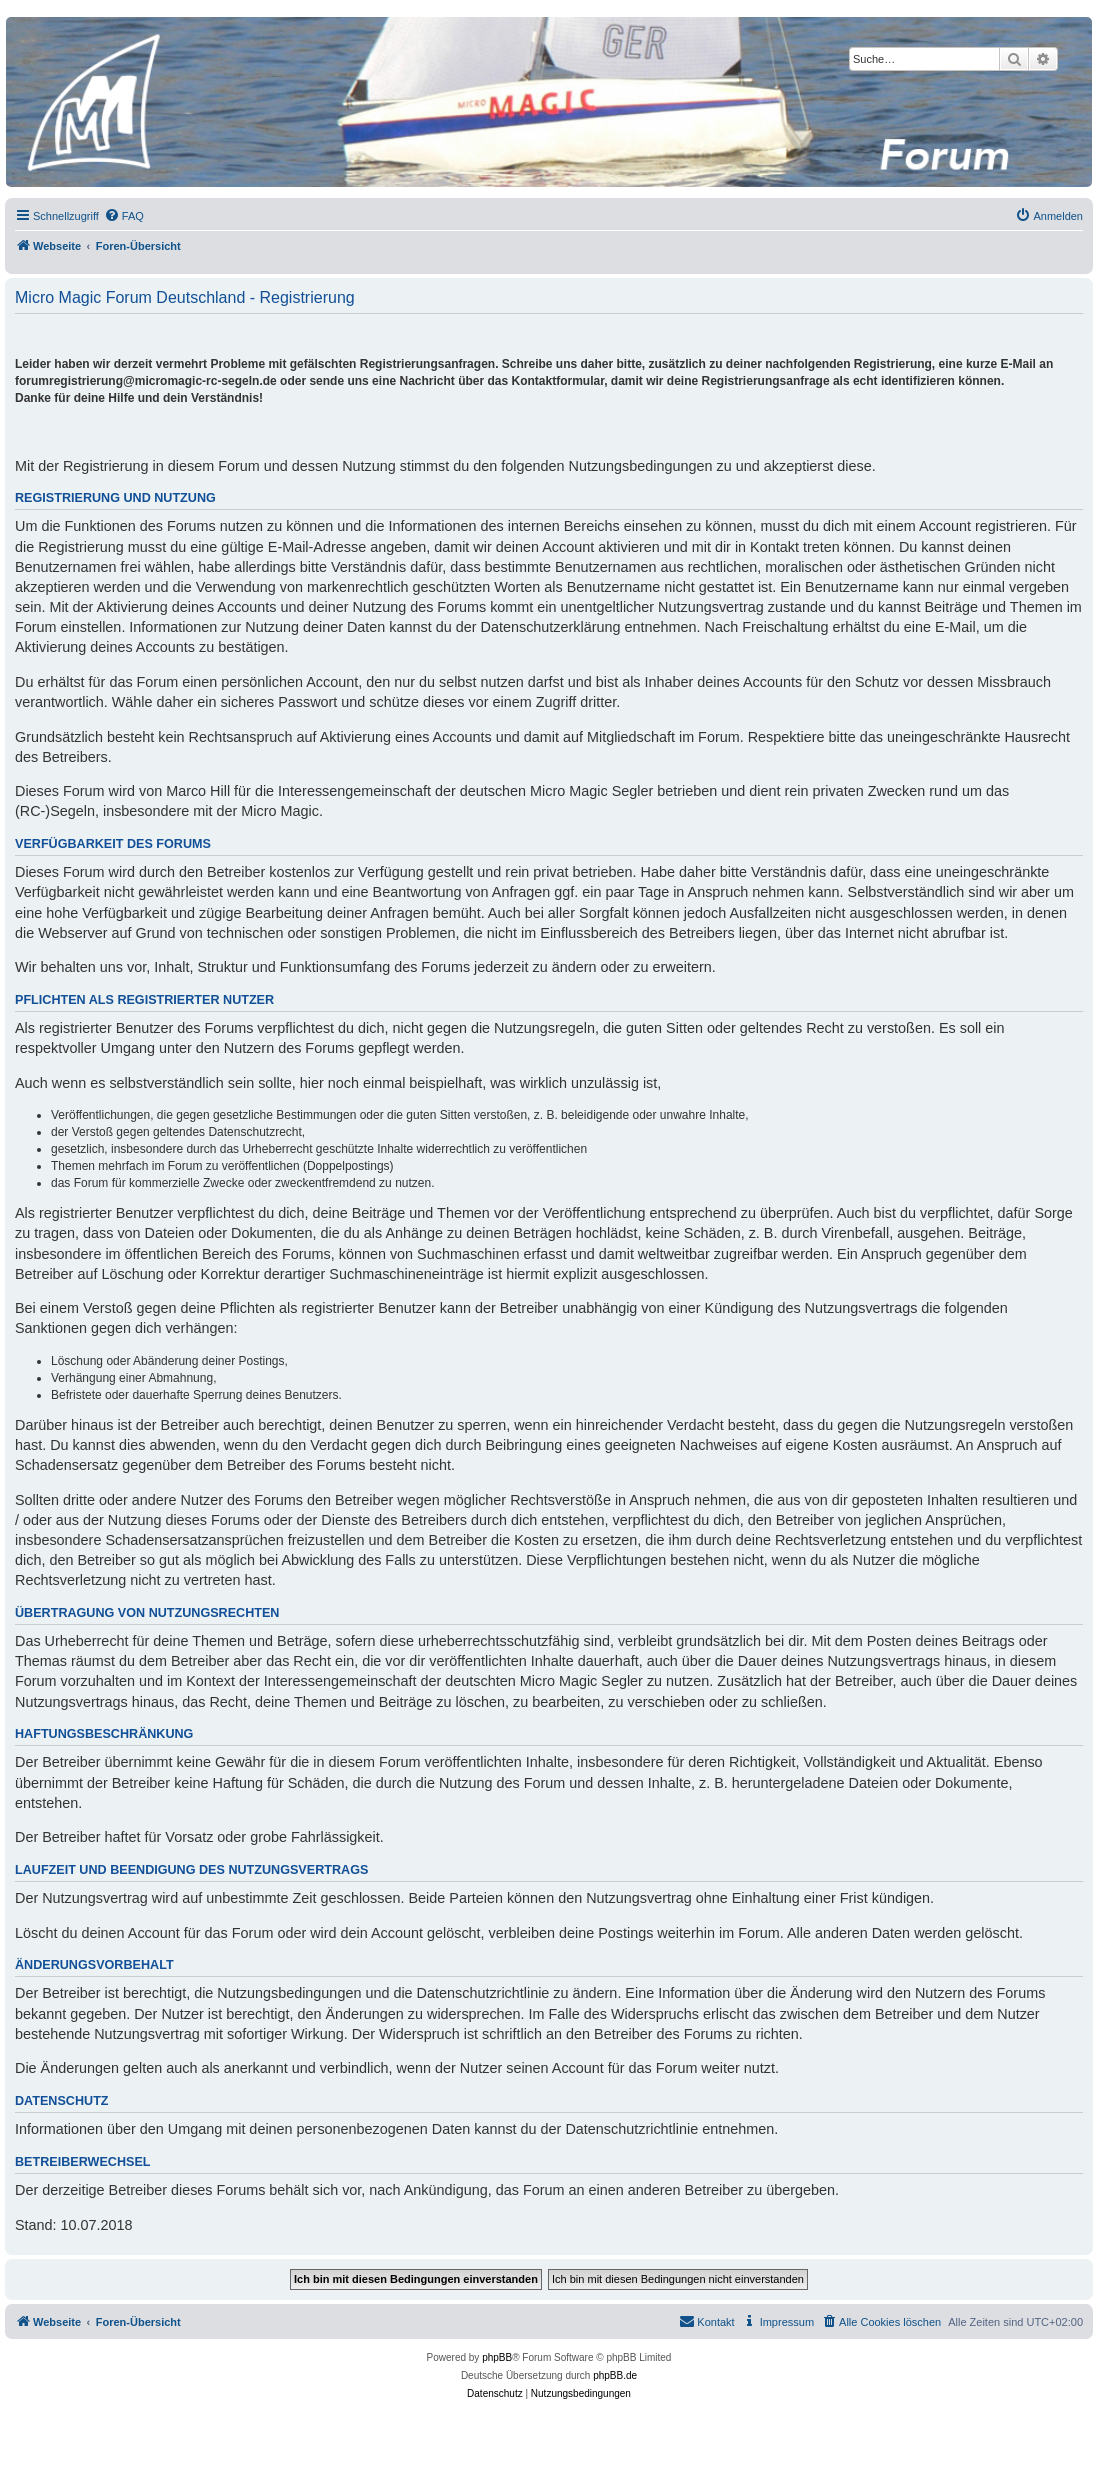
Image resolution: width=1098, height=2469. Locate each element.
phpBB (497, 2357)
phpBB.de (615, 2375)
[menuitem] (124, 216)
